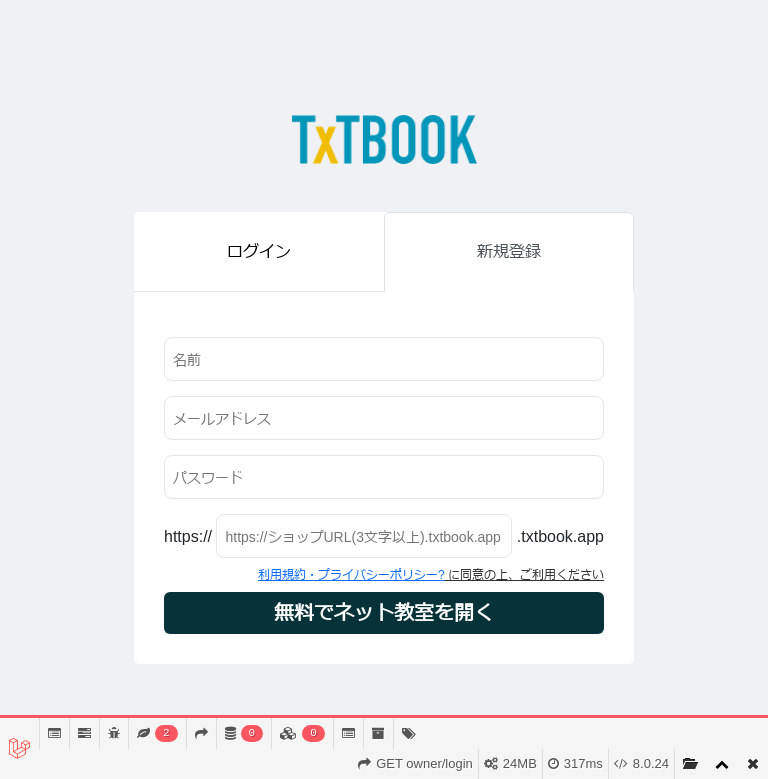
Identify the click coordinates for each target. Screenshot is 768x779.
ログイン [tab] (259, 251)
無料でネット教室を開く (384, 613)
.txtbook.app (560, 536)
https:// (188, 536)
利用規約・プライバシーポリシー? (351, 575)
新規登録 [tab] (509, 251)
